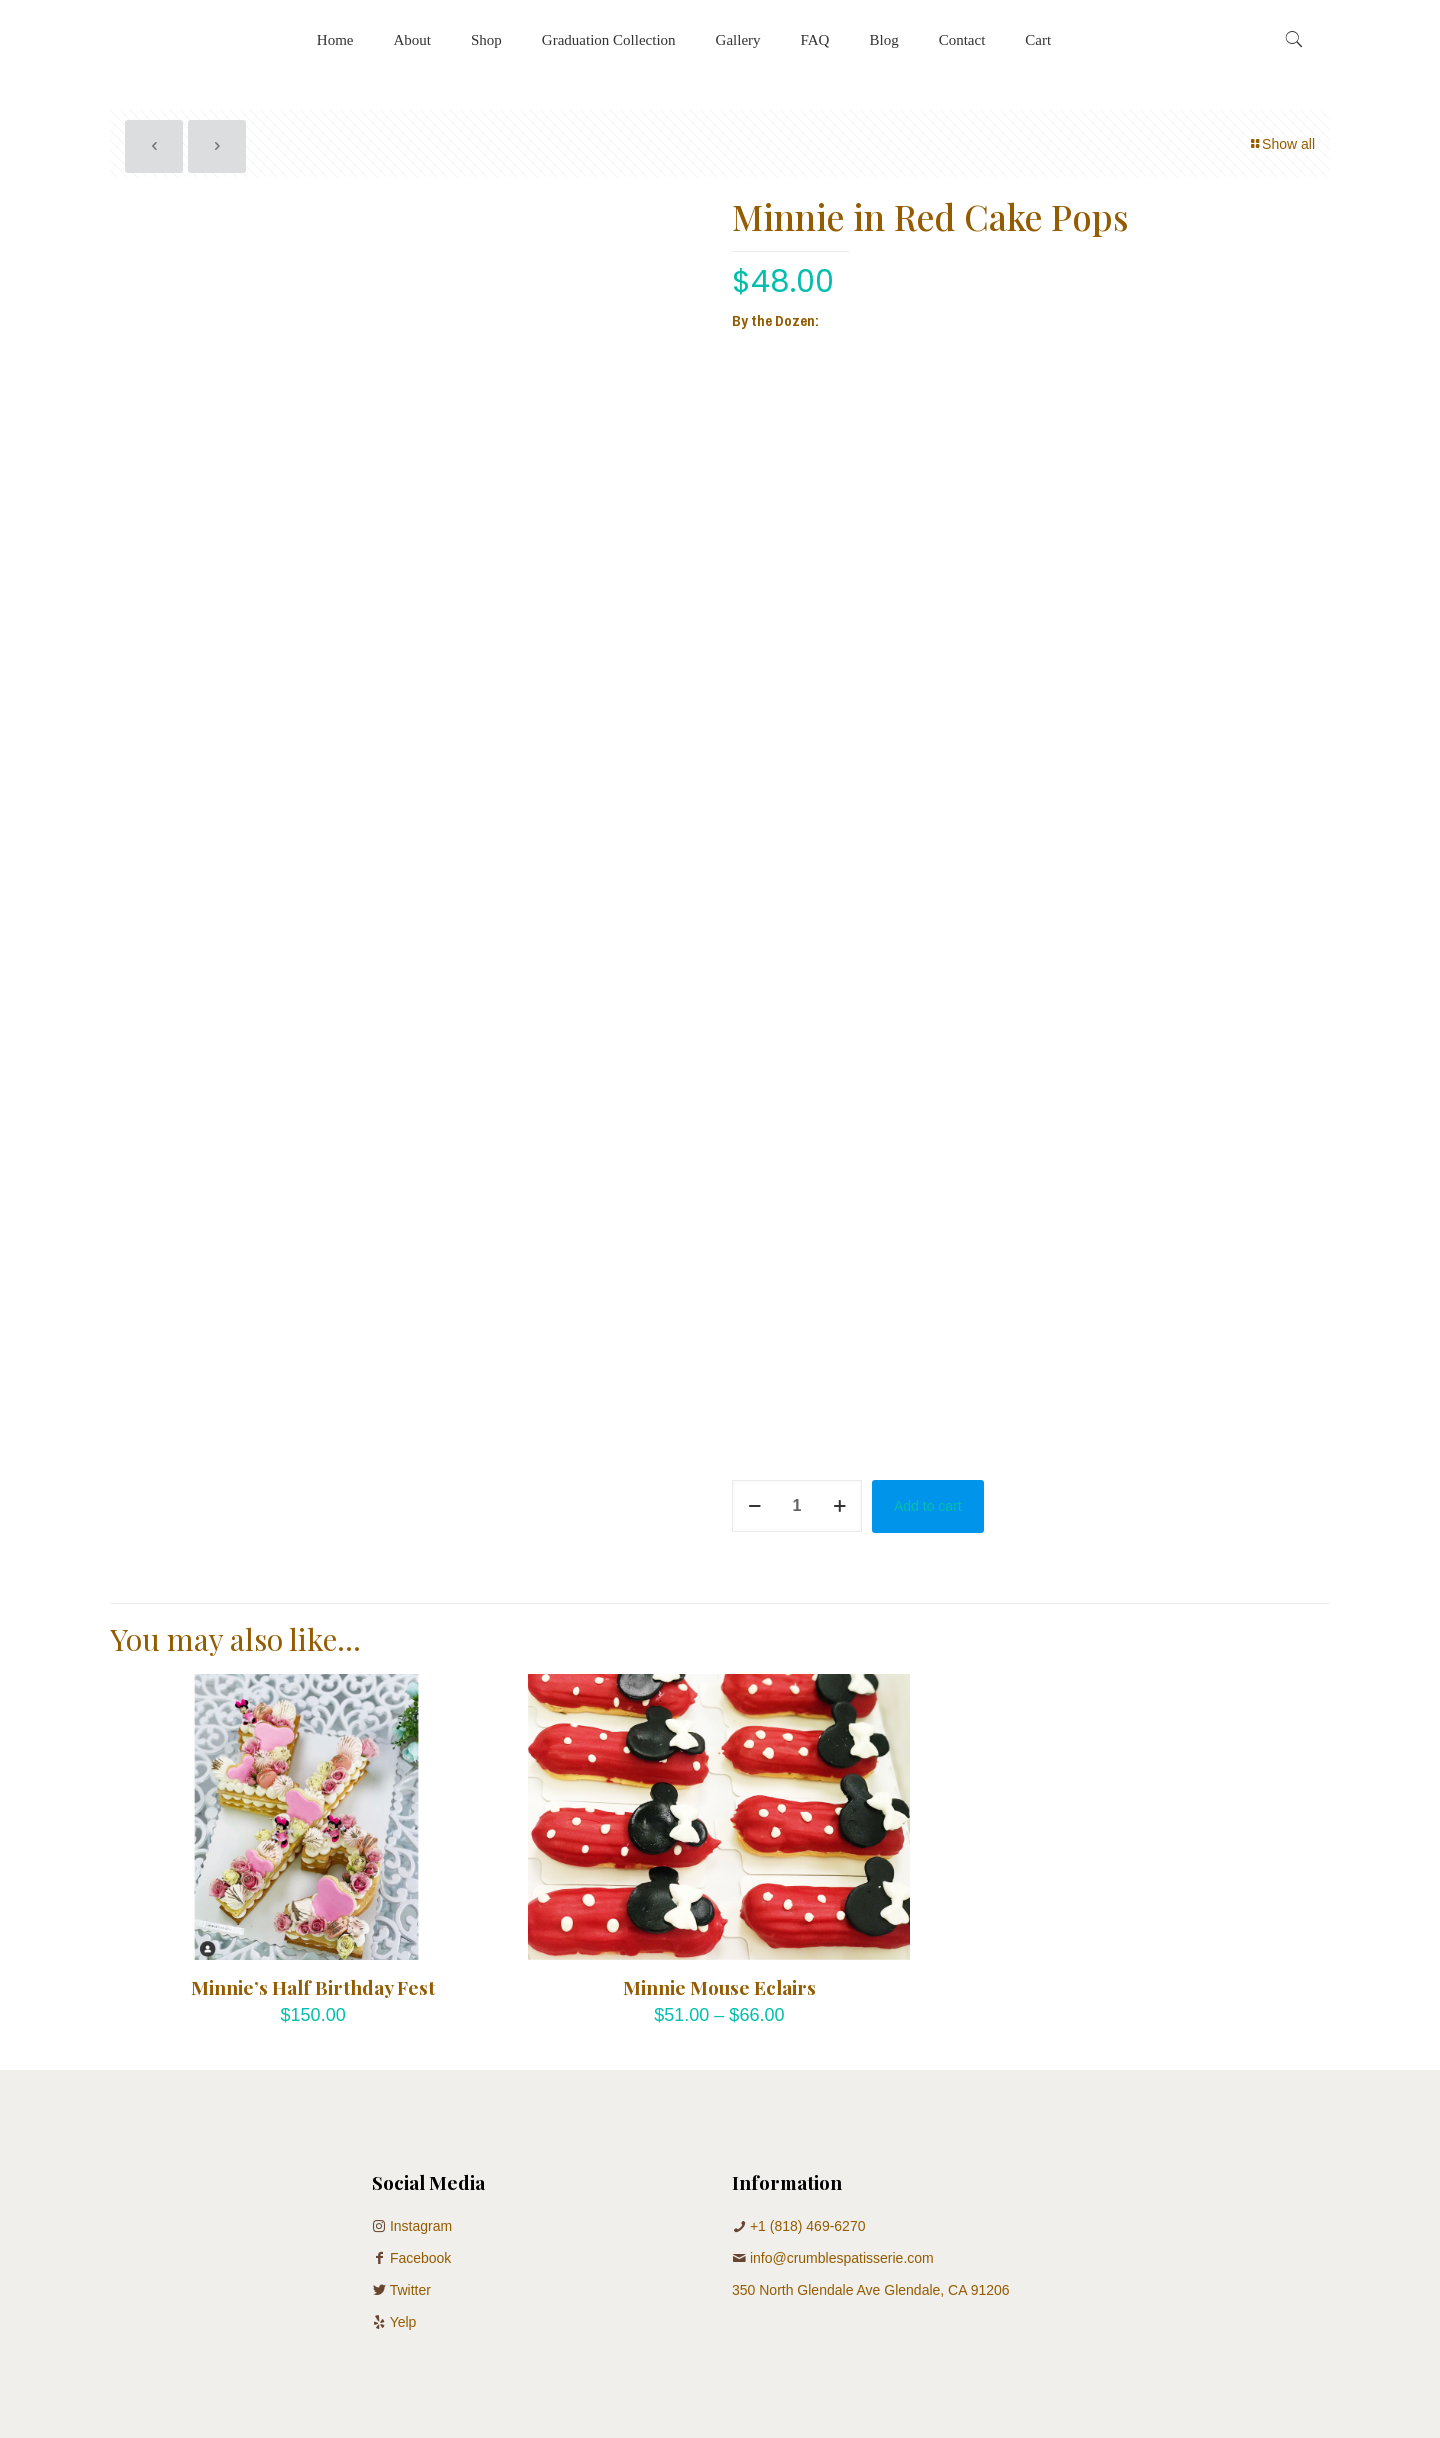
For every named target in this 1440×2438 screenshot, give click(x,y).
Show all (1281, 144)
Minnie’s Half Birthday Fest (313, 1987)
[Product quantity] (797, 1506)
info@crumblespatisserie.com (842, 2258)
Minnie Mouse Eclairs (719, 1987)
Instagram (421, 2226)
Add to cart (928, 1506)
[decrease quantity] (754, 1506)
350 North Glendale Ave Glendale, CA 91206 (871, 2290)
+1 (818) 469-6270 (808, 2226)
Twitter (410, 2290)
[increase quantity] (839, 1506)
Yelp (403, 2322)
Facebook (420, 2258)
